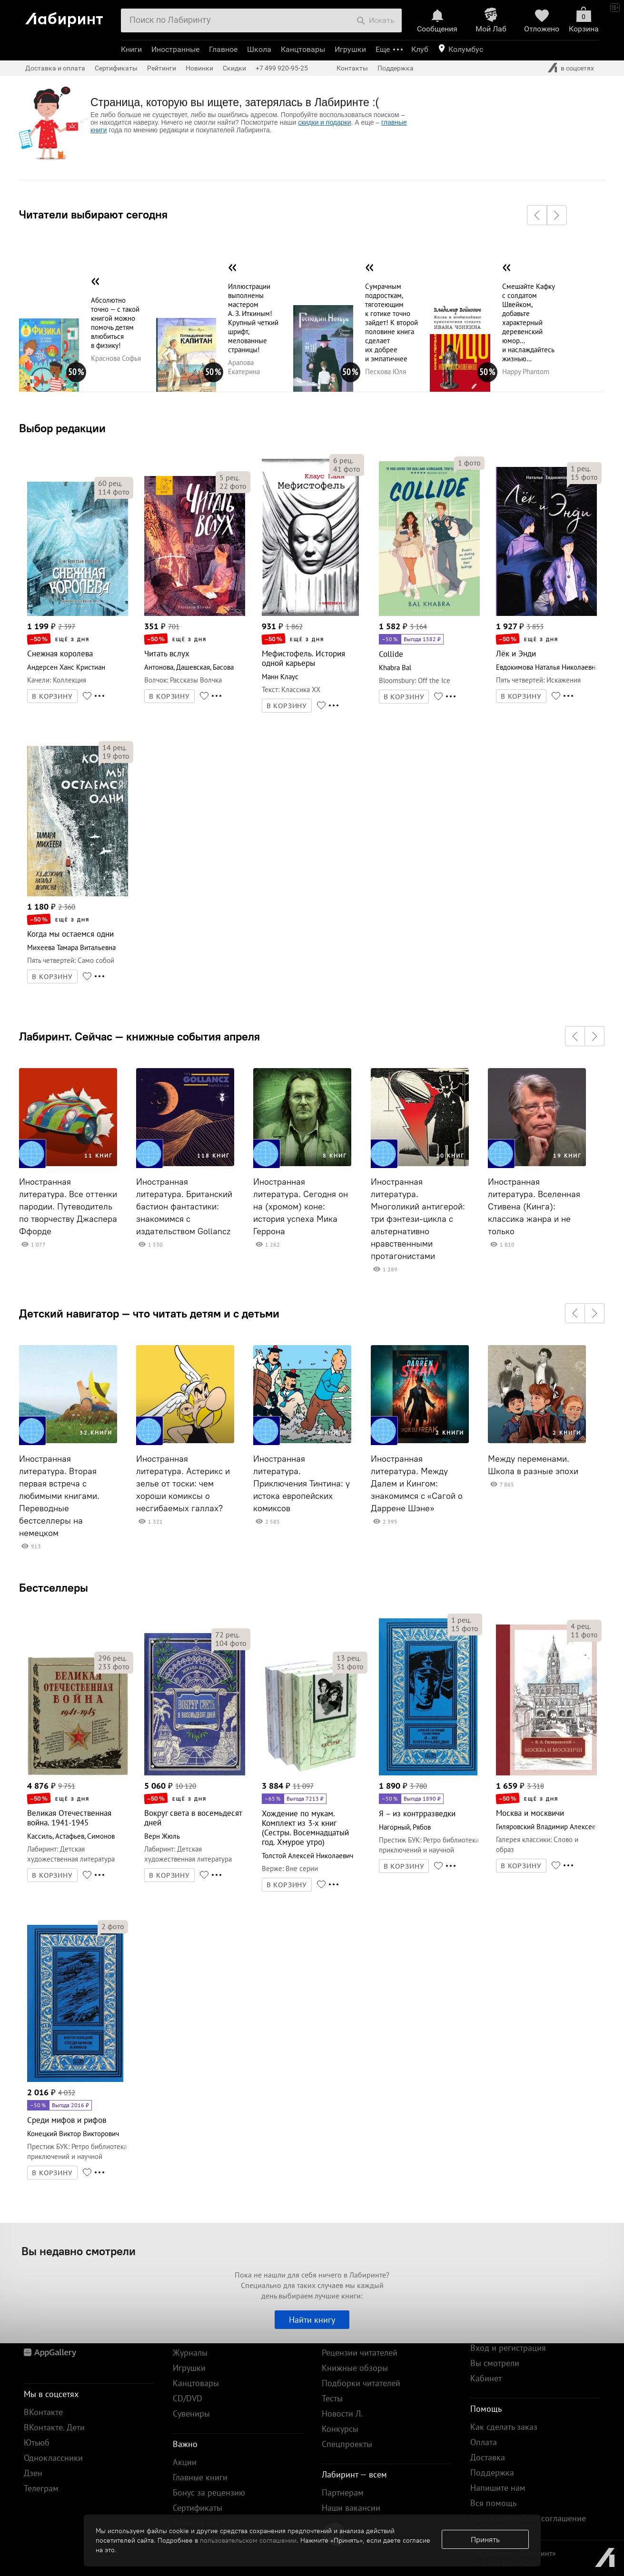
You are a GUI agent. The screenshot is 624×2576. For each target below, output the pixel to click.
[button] (537, 215)
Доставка (487, 2457)
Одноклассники (53, 2457)
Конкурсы (340, 2428)
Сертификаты (116, 68)
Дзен (33, 2472)
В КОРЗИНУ (52, 696)
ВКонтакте (43, 2412)
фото (113, 491)
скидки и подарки (324, 122)
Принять (485, 2539)
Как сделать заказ (503, 2426)
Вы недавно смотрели (78, 2251)
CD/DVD (187, 2398)
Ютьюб (37, 2442)
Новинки (199, 68)
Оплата (483, 2442)
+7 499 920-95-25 (282, 68)
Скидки (234, 68)
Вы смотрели (494, 2363)
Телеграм (41, 2488)
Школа (259, 49)
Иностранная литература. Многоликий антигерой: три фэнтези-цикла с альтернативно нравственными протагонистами (418, 1219)
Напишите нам (497, 2487)
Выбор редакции (62, 428)
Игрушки (350, 49)
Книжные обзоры (355, 2367)
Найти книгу (312, 2319)
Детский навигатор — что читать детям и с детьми (149, 1313)
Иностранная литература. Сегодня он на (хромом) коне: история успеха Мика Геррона (300, 1207)
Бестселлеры (53, 1587)
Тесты (332, 2398)
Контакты (352, 68)
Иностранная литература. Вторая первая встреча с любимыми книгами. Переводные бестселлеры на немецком (59, 1496)
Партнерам (343, 2492)
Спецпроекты (347, 2443)
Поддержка (395, 68)
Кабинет (486, 2378)
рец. (110, 483)
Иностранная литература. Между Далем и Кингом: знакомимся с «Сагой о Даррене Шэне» (417, 1484)
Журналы (190, 2352)
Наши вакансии (351, 2507)
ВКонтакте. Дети (54, 2427)
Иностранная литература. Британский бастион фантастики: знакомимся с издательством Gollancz (184, 1207)
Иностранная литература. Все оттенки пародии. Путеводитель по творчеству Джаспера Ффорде (68, 1207)
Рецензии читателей (359, 2352)
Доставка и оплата (55, 68)
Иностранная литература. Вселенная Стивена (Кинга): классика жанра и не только (534, 1207)
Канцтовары (303, 49)
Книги (131, 49)
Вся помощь (493, 2502)
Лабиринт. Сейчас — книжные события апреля (139, 1036)
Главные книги (200, 2477)
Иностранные (175, 49)
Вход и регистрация (508, 2347)
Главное (223, 49)
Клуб (419, 49)
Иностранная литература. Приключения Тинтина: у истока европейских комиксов (301, 1484)
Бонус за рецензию (209, 2492)
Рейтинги (161, 68)
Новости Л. (342, 2413)
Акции (185, 2462)
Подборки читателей (361, 2383)
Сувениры (191, 2413)
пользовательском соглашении (248, 2540)
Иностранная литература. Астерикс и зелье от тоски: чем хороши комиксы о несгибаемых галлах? (183, 1484)
